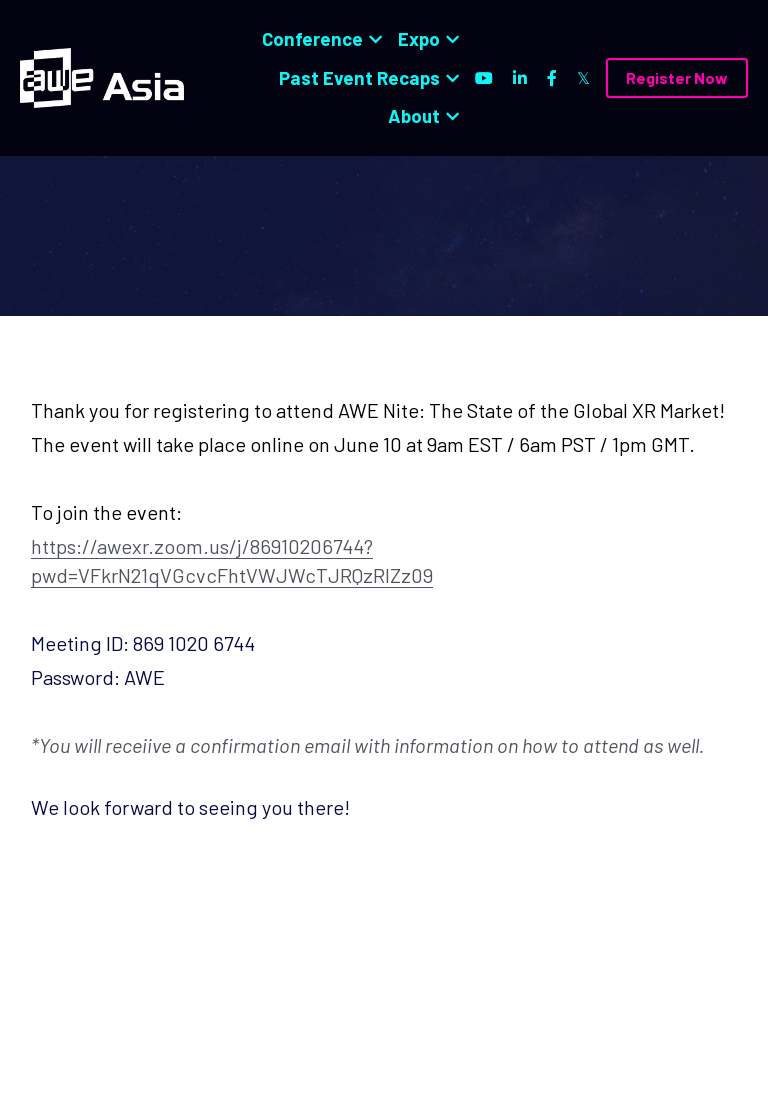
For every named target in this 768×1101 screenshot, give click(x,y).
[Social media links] (484, 78)
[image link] (102, 76)
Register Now (677, 77)
